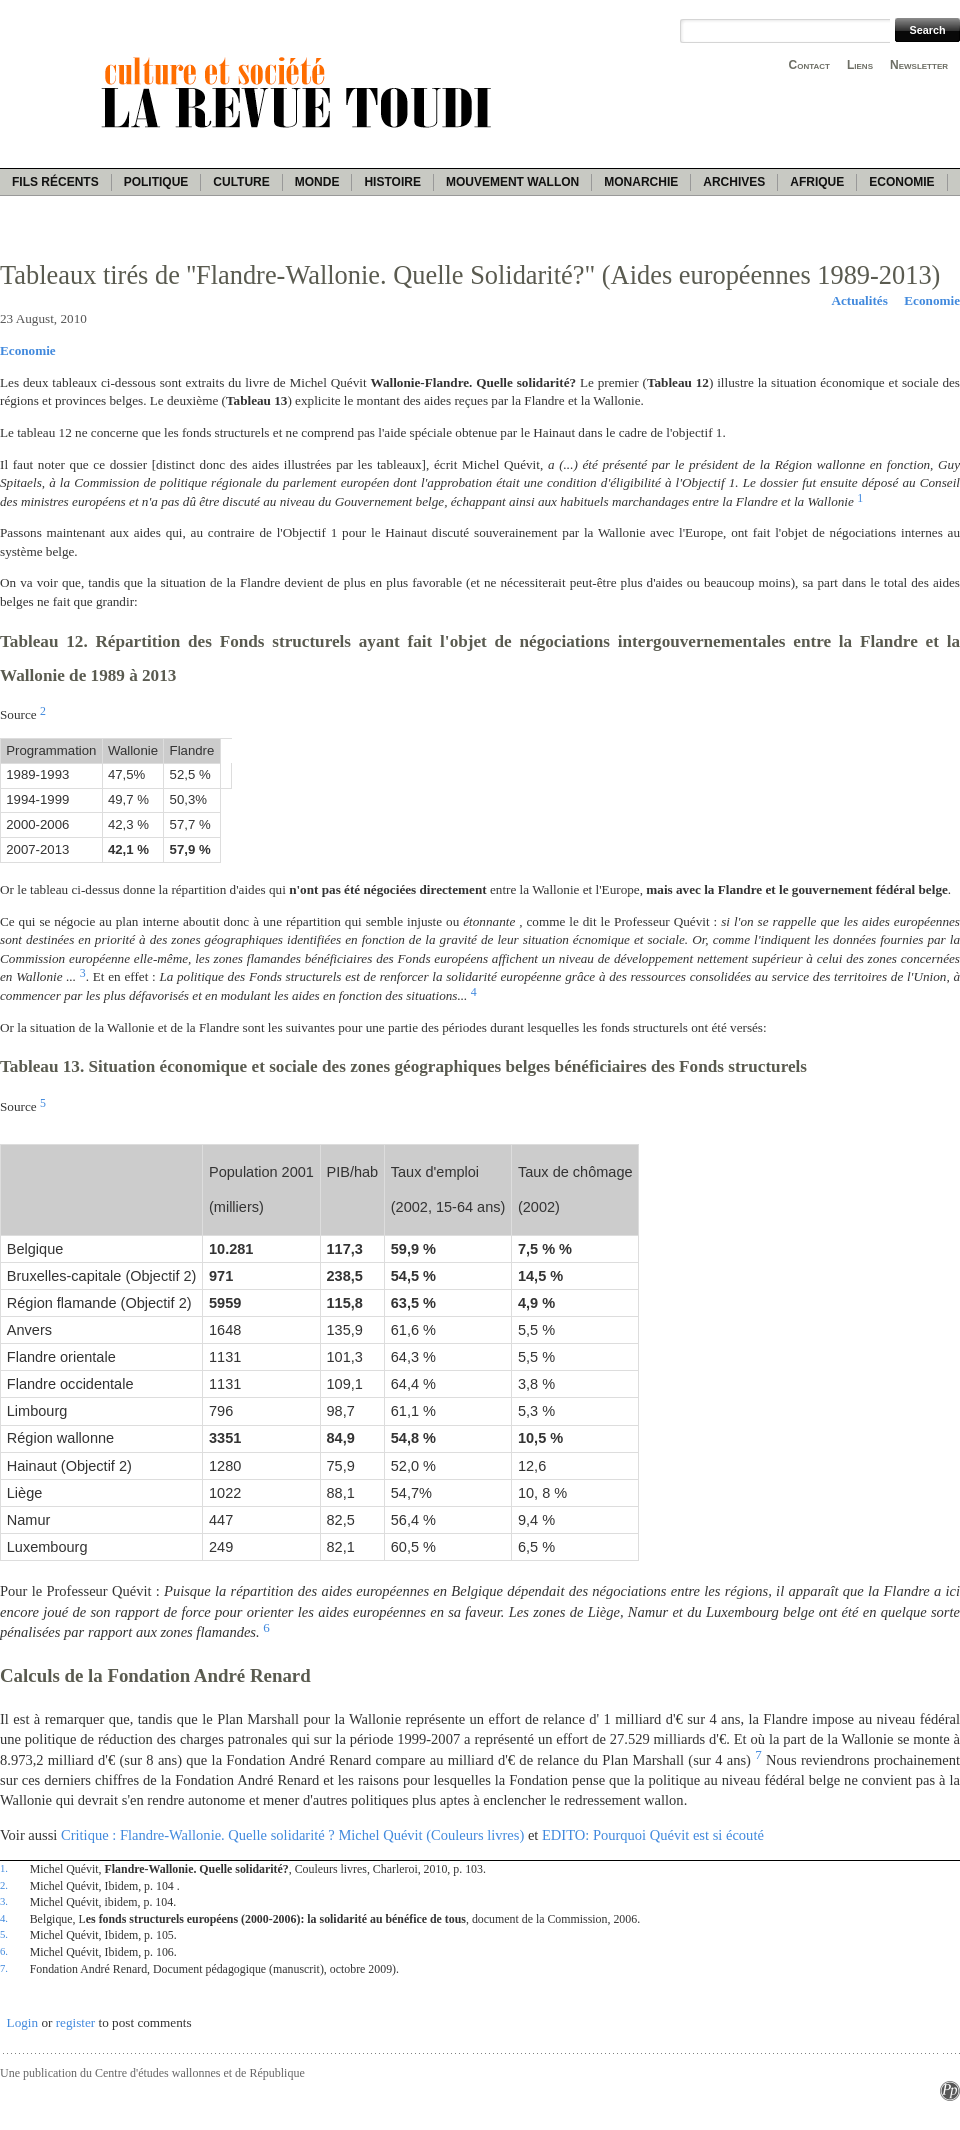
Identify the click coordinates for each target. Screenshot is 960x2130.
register (76, 2022)
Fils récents (55, 182)
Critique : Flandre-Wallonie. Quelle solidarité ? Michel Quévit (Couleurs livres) (292, 1835)
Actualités (859, 300)
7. (4, 1968)
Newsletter (919, 65)
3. (4, 1901)
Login (23, 2022)
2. (4, 1885)
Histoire (392, 182)
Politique (156, 182)
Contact (809, 65)
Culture (241, 182)
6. (4, 1951)
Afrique (817, 182)
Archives (734, 182)
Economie (901, 182)
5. (4, 1934)
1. (4, 1868)
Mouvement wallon (512, 182)
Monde (317, 182)
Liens (860, 65)
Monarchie (641, 182)
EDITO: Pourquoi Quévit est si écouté (653, 1835)
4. (4, 1918)
